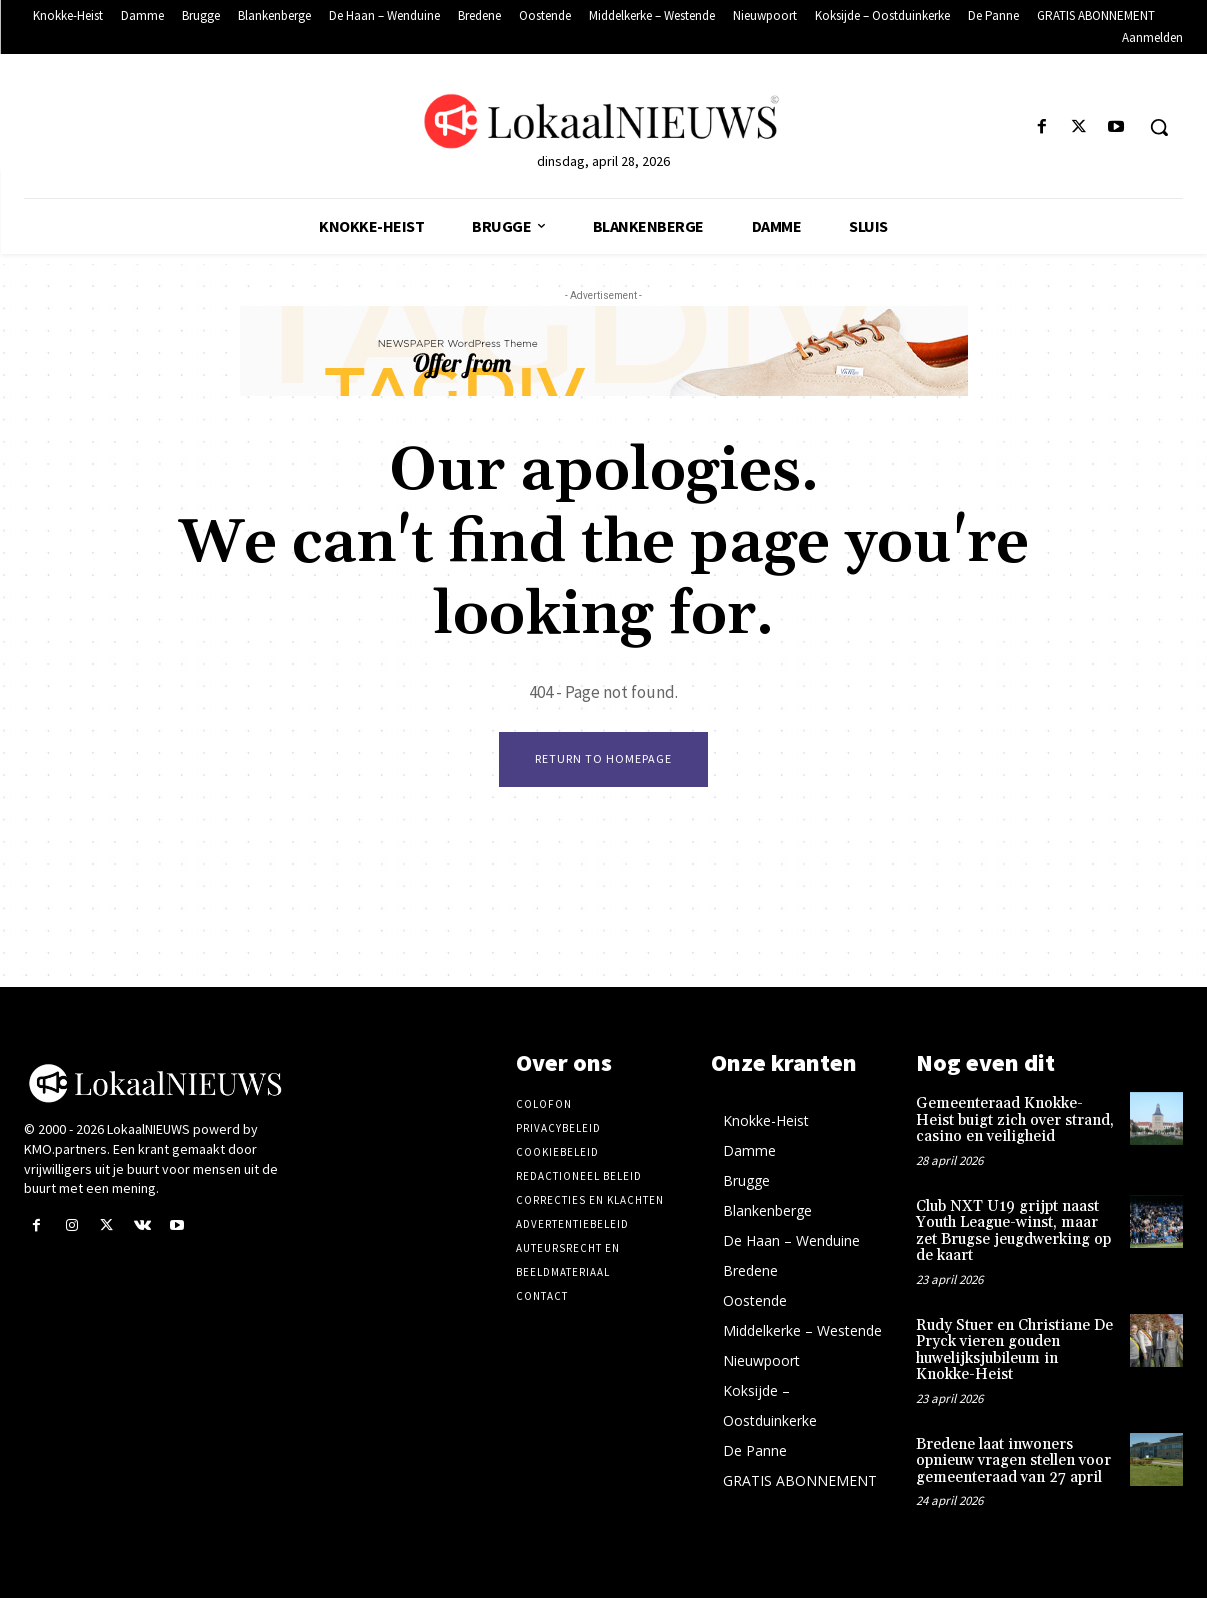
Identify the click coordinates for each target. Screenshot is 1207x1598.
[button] (1159, 127)
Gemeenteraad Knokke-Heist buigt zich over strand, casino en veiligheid (1015, 1120)
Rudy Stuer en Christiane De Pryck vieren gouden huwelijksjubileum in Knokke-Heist (1014, 1350)
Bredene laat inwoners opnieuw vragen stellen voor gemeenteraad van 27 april (1013, 1461)
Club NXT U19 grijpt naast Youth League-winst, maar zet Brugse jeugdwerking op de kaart (1013, 1231)
